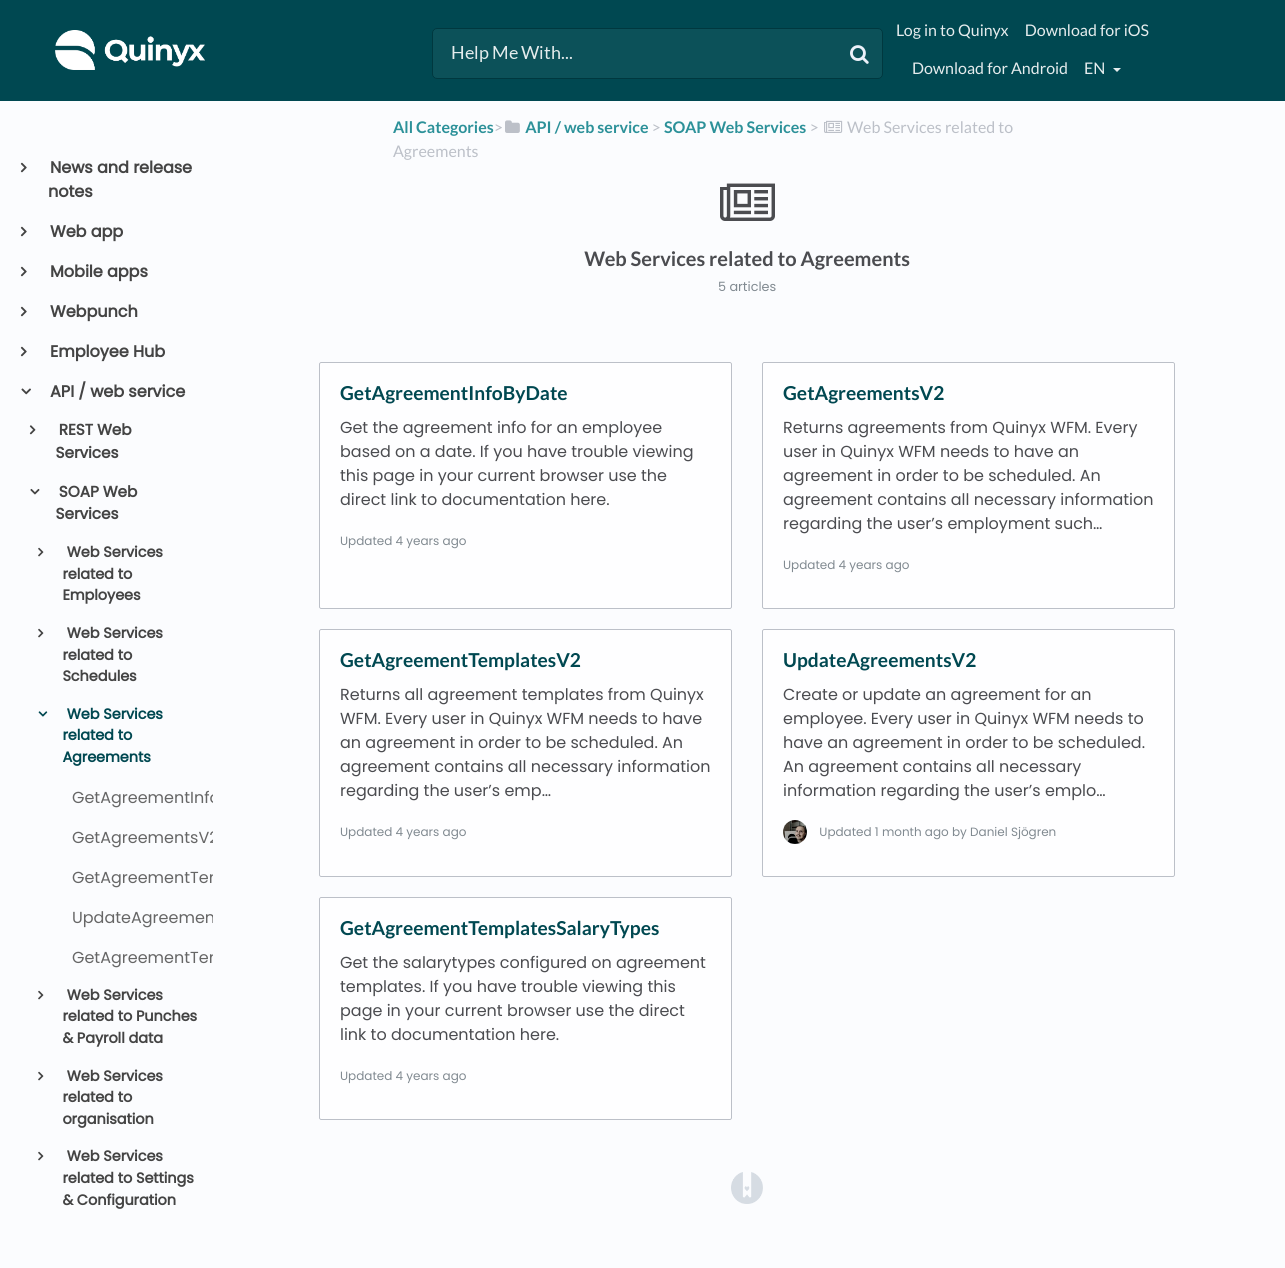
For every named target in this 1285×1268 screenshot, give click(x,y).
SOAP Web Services (97, 504)
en (1096, 68)
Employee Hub (106, 351)
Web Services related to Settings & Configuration (127, 1178)
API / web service (116, 391)
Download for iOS (1087, 30)
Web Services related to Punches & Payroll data (129, 1017)
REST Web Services (94, 442)
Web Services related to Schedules (112, 655)
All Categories (443, 127)
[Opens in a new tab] (747, 1186)
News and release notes (120, 179)
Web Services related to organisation (112, 1098)
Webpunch (93, 311)
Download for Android (990, 68)
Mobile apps (98, 271)
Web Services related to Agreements (112, 736)
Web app (85, 231)
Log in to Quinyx (952, 30)
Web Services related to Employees (112, 574)
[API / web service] (576, 127)
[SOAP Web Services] (735, 127)
